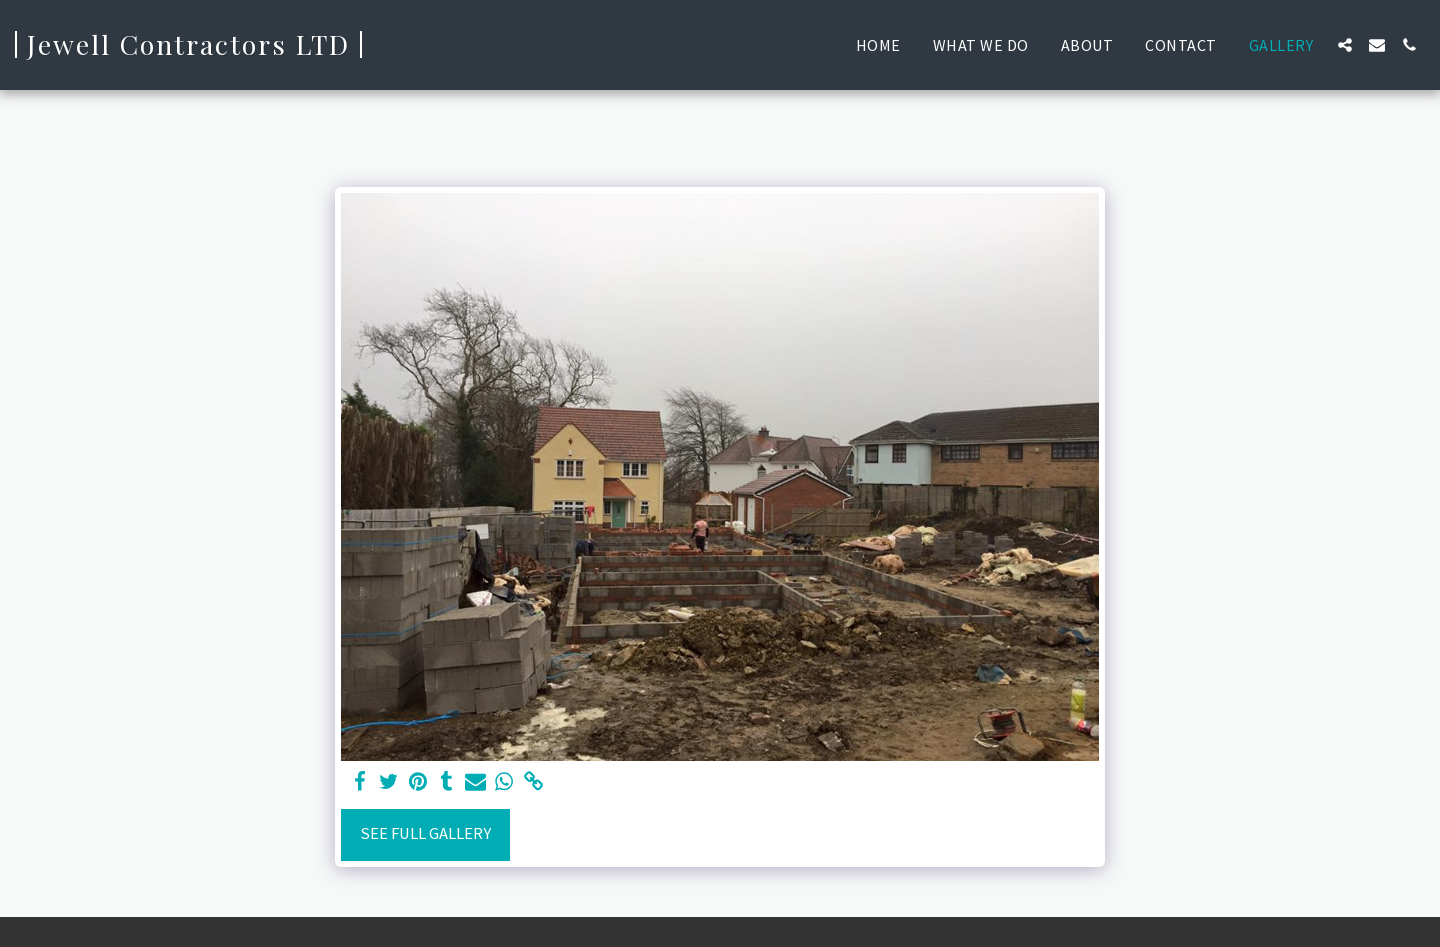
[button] (1345, 45)
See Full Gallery (425, 833)
